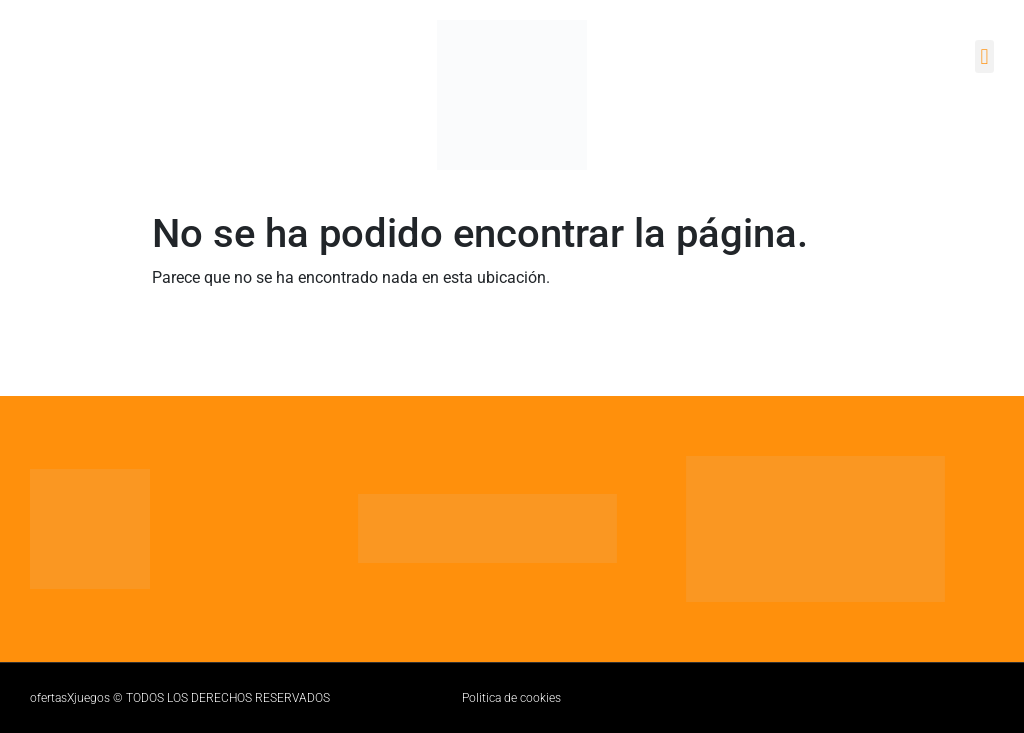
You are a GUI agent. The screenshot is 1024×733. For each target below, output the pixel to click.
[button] (984, 56)
